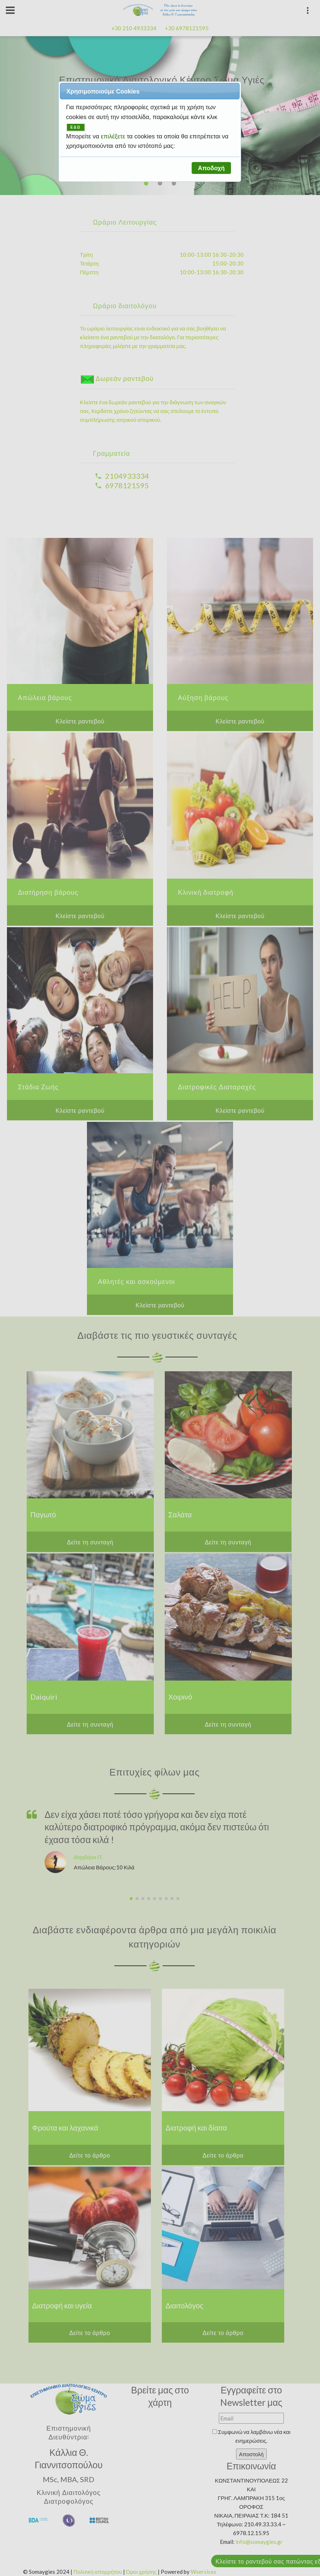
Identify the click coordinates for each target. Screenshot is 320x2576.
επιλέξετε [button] (114, 136)
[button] (211, 168)
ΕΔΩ (76, 127)
